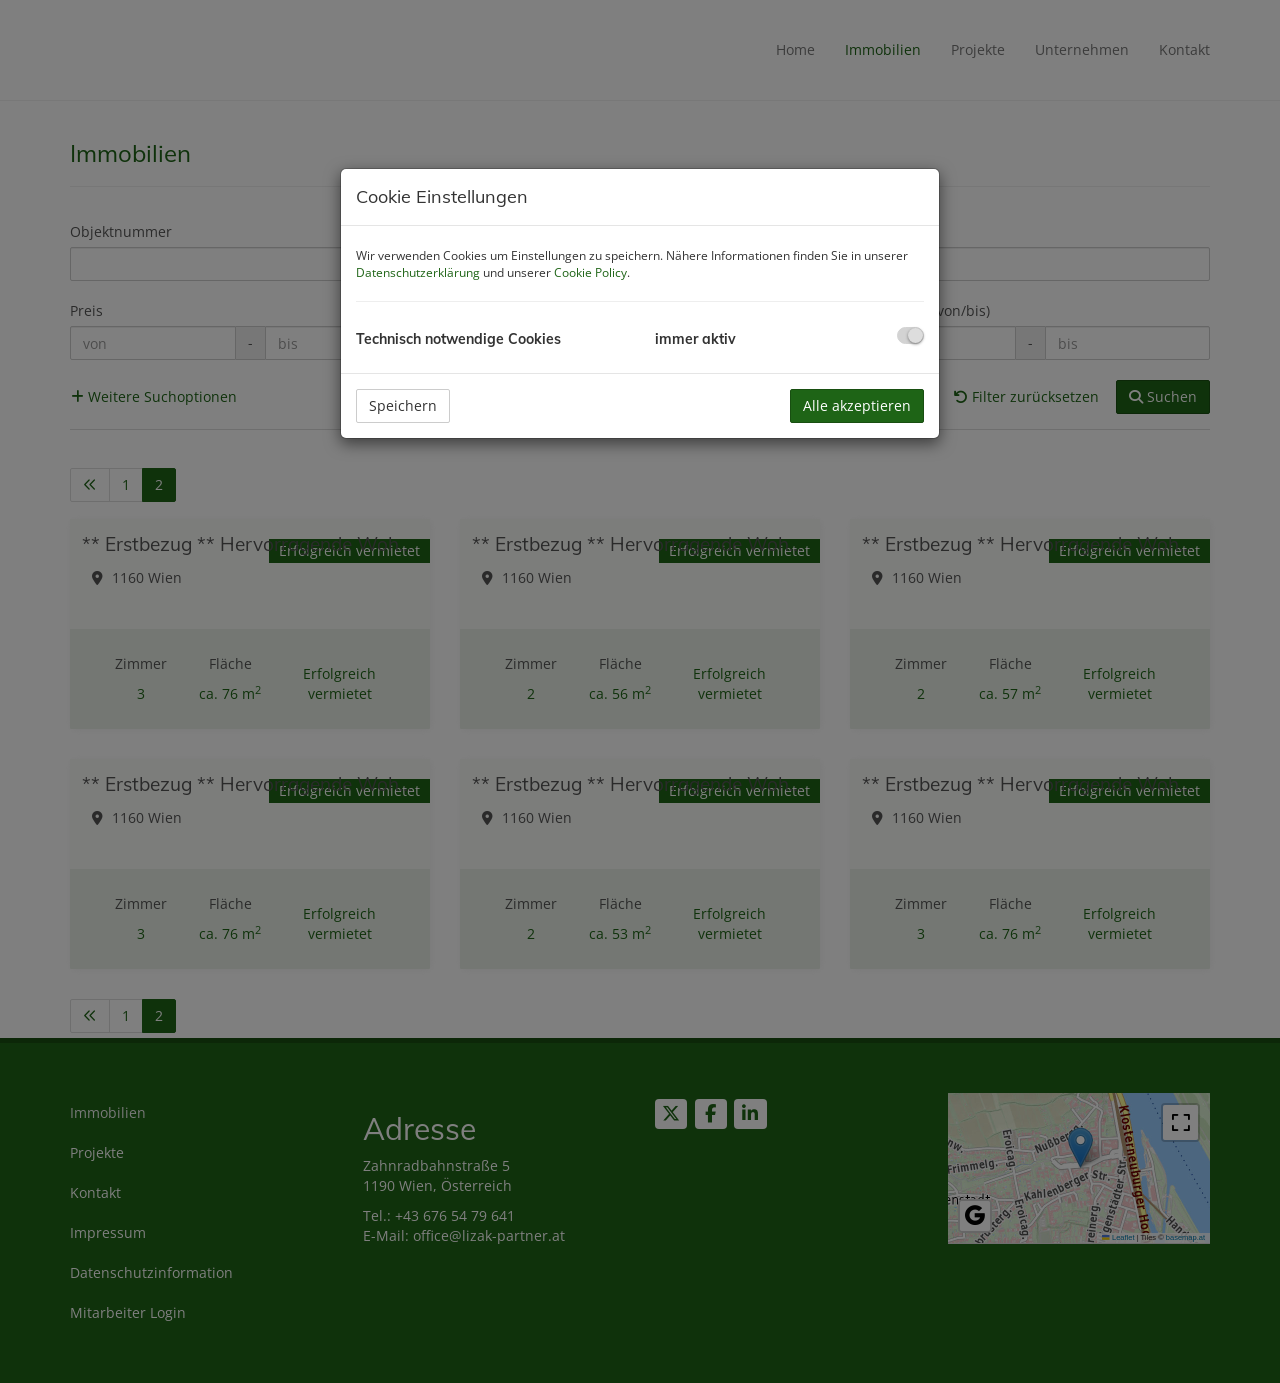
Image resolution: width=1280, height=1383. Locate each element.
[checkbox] (910, 335)
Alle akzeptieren (857, 405)
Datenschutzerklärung (418, 272)
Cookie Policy (590, 272)
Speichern (403, 405)
